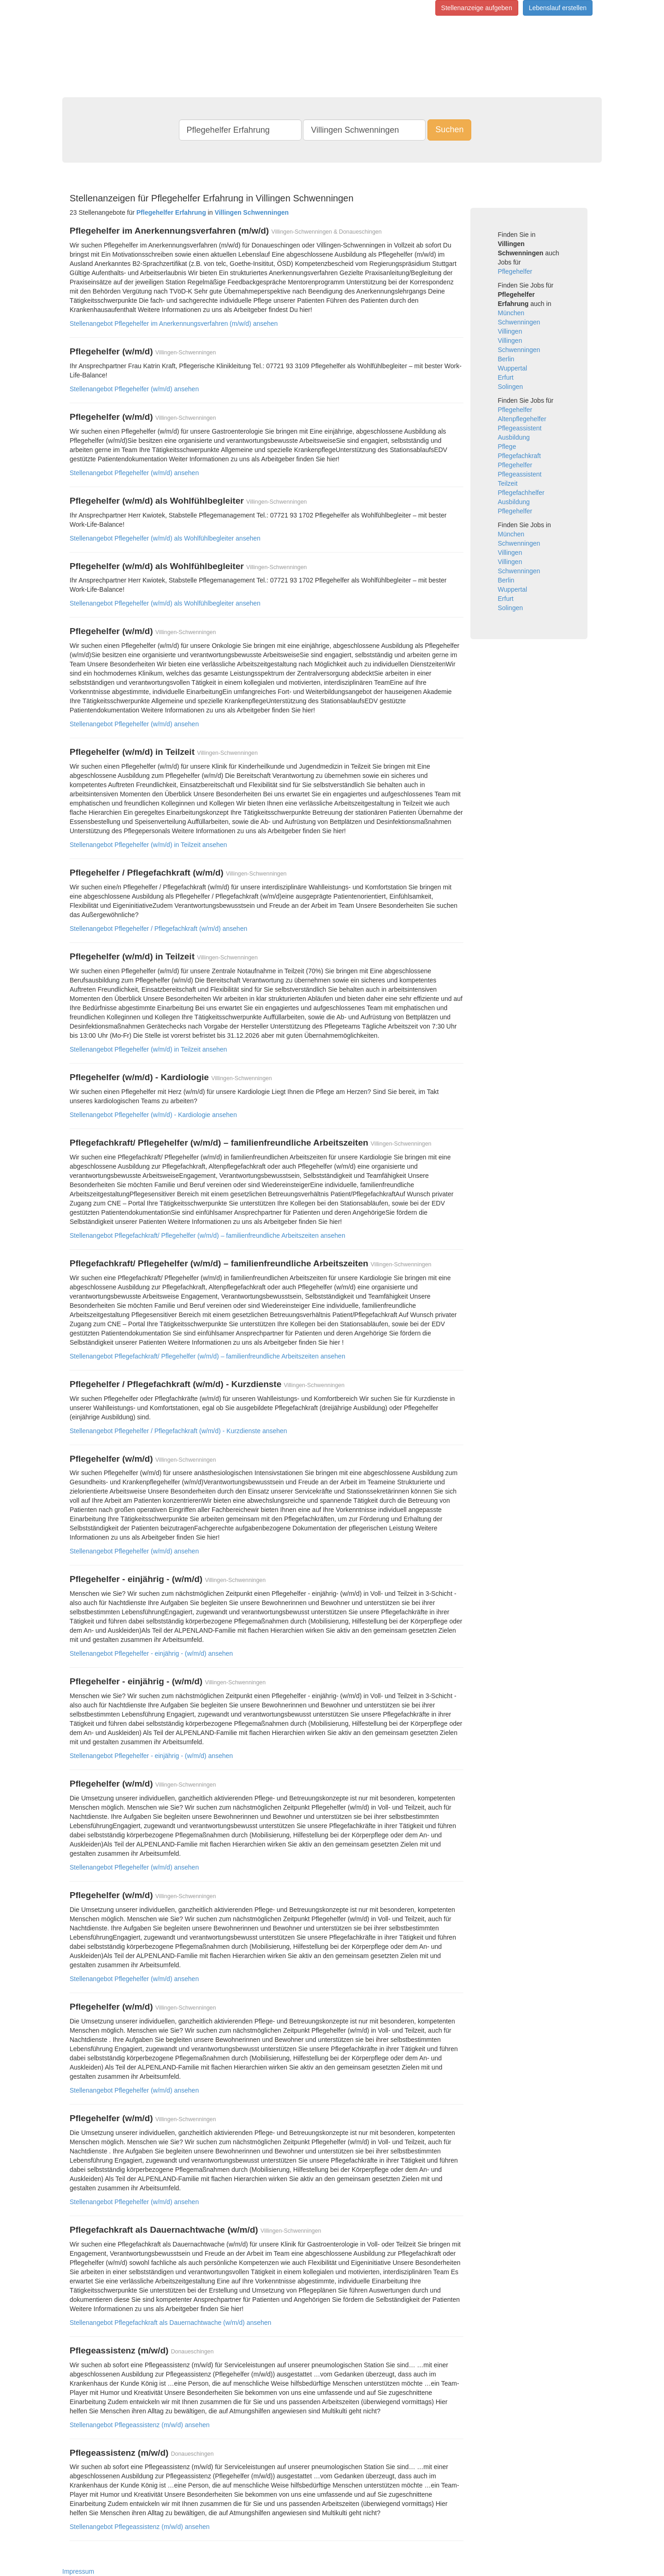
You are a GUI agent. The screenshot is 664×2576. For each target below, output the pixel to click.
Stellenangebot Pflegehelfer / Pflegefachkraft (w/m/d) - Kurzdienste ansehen (178, 1431)
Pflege (507, 446)
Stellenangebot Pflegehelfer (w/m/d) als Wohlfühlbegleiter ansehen (165, 538)
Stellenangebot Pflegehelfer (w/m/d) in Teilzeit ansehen (148, 844)
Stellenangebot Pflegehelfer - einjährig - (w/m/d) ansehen (151, 1653)
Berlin (506, 359)
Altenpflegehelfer (522, 419)
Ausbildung (514, 437)
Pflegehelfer (515, 271)
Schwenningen (519, 322)
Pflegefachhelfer (521, 492)
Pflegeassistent (520, 428)
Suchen (449, 129)
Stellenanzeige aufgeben (476, 8)
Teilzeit (508, 483)
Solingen (510, 386)
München (511, 313)
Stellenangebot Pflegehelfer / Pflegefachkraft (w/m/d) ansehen (158, 928)
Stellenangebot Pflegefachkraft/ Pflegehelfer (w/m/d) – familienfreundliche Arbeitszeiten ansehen (207, 1235)
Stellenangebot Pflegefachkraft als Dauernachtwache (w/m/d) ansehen (170, 2322)
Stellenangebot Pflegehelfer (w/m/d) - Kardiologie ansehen (153, 1114)
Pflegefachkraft (519, 455)
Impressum (78, 2571)
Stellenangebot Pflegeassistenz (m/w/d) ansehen (140, 2425)
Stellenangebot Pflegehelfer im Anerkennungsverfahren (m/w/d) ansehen (174, 323)
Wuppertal (513, 368)
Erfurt (506, 377)
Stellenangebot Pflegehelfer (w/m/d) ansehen (134, 389)
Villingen (510, 331)
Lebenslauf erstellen (558, 8)
